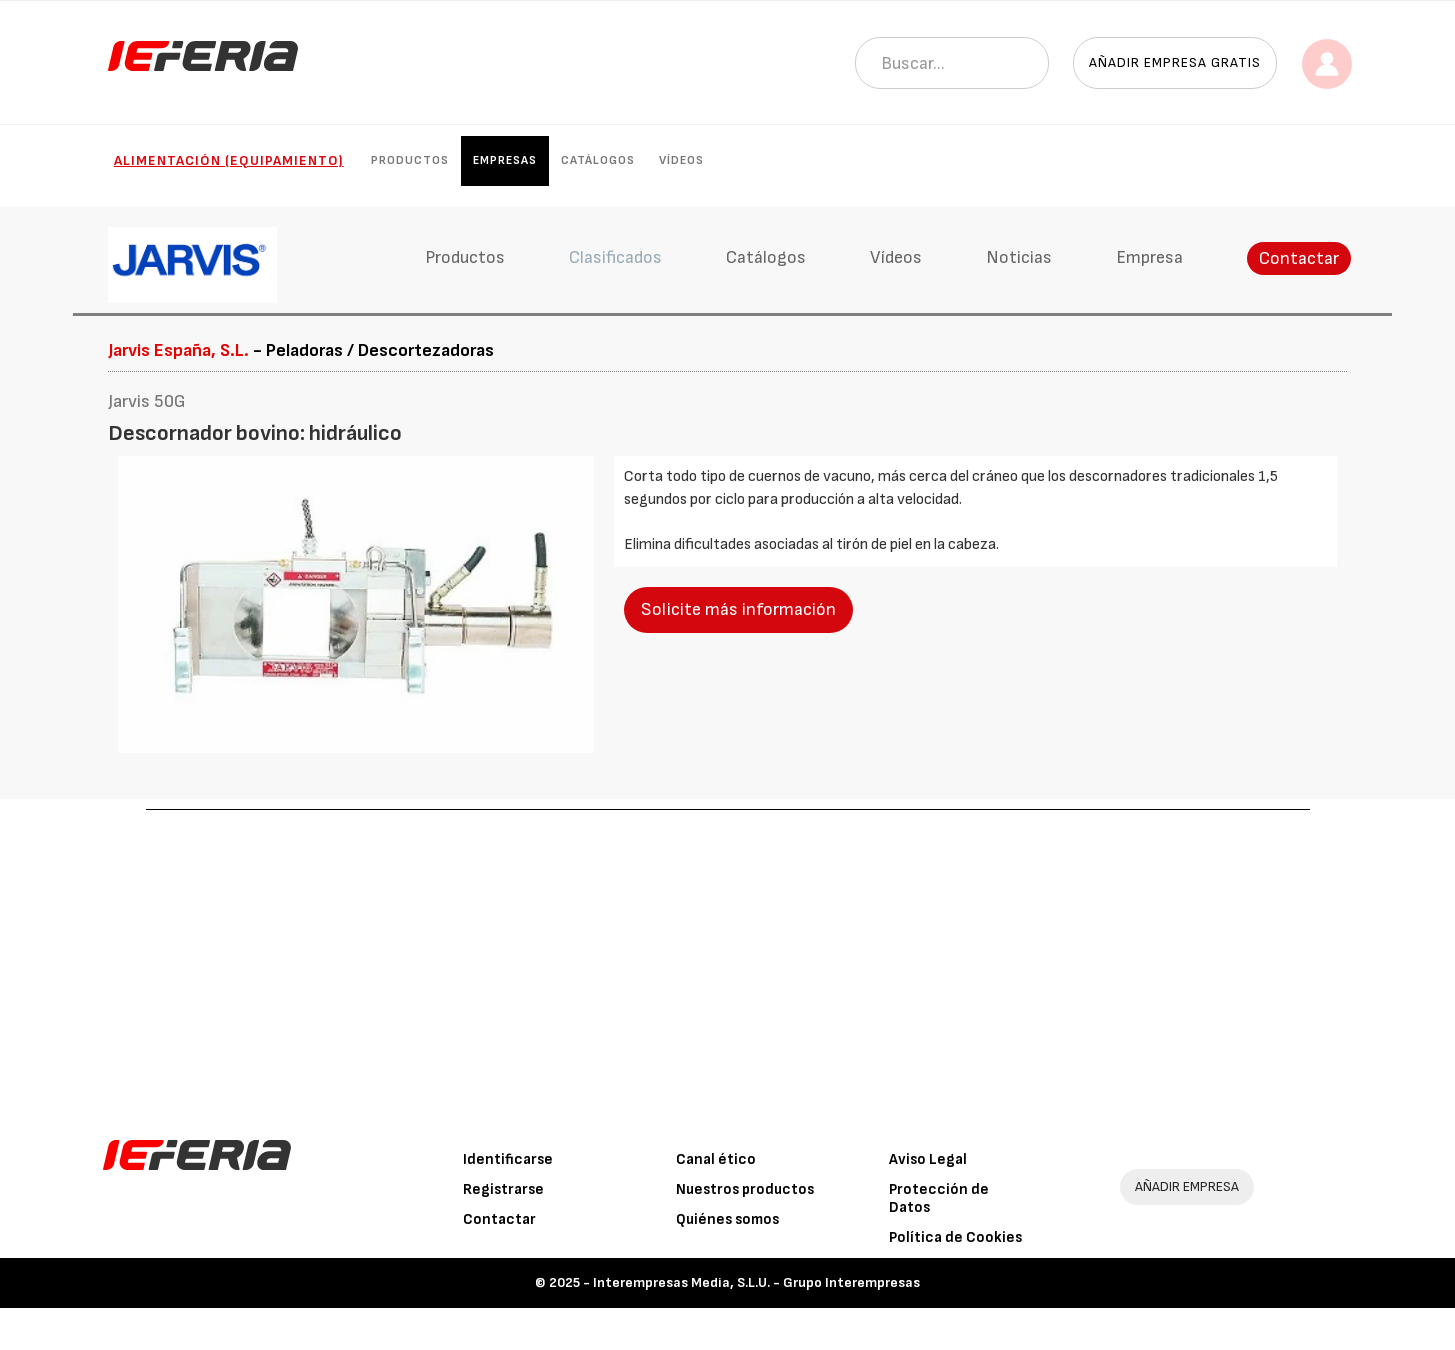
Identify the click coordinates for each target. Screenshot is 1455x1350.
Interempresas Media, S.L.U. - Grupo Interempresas (756, 1282)
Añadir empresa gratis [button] (1175, 62)
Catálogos (598, 160)
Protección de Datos (939, 1198)
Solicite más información (738, 609)
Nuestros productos (745, 1189)
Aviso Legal (928, 1159)
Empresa (1149, 257)
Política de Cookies (955, 1237)
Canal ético (716, 1159)
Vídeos (681, 160)
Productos (410, 160)
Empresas (505, 160)
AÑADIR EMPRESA (1187, 1186)
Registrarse (503, 1189)
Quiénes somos (727, 1219)
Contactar (1299, 258)
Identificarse (508, 1159)
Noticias (1019, 257)
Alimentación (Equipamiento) (229, 160)
